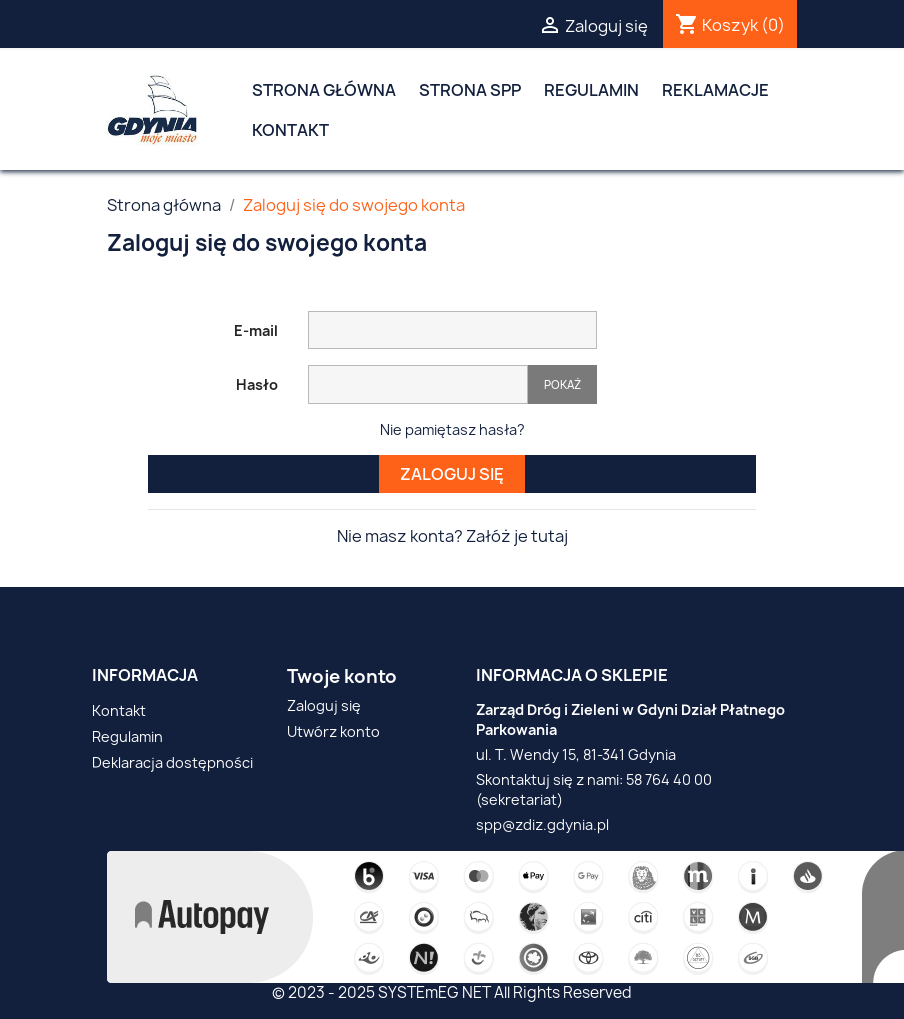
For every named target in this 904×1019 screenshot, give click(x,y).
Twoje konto (342, 676)
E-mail (256, 330)
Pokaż (562, 384)
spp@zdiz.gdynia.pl (542, 824)
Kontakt (290, 130)
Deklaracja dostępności (172, 762)
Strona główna (324, 90)
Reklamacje (715, 90)
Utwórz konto (333, 731)
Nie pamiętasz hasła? (452, 429)
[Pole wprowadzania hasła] (418, 384)
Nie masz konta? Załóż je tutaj (452, 536)
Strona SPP (470, 90)
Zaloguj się (452, 474)
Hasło (257, 384)
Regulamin (591, 90)
